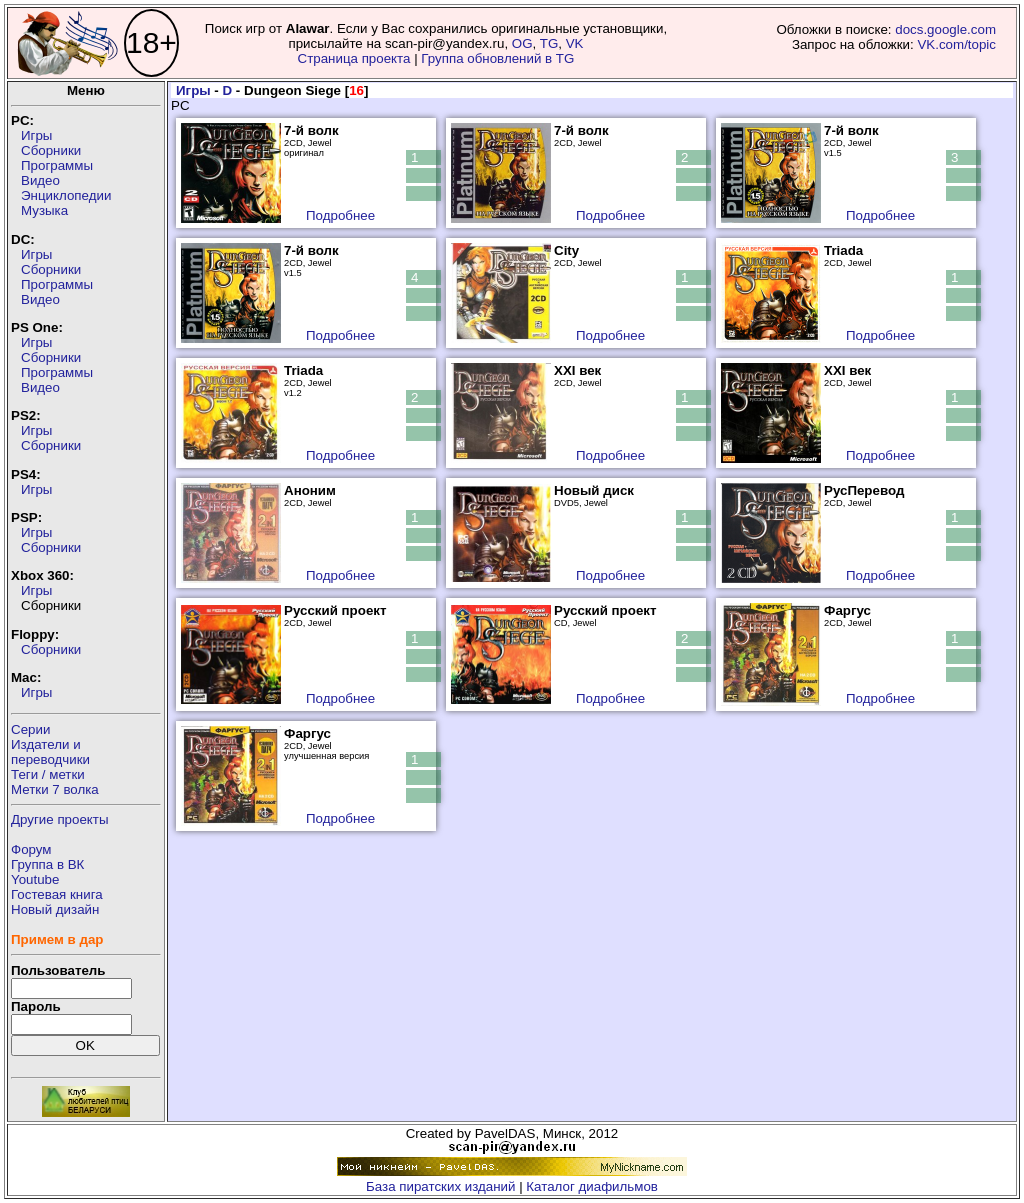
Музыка (44, 210)
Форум (31, 849)
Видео (40, 180)
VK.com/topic (956, 44)
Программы (57, 165)
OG (522, 43)
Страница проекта (354, 58)
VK (575, 43)
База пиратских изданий (440, 1186)
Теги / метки (48, 774)
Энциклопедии (66, 195)
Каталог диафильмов (592, 1186)
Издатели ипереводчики (50, 752)
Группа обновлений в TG (497, 58)
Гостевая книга (57, 894)
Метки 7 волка (55, 789)
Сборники (51, 150)
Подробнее (340, 215)
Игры (36, 135)
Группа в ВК (47, 864)
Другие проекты (60, 819)
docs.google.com (945, 29)
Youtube (35, 879)
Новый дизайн (55, 909)
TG (549, 43)
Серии (30, 729)
